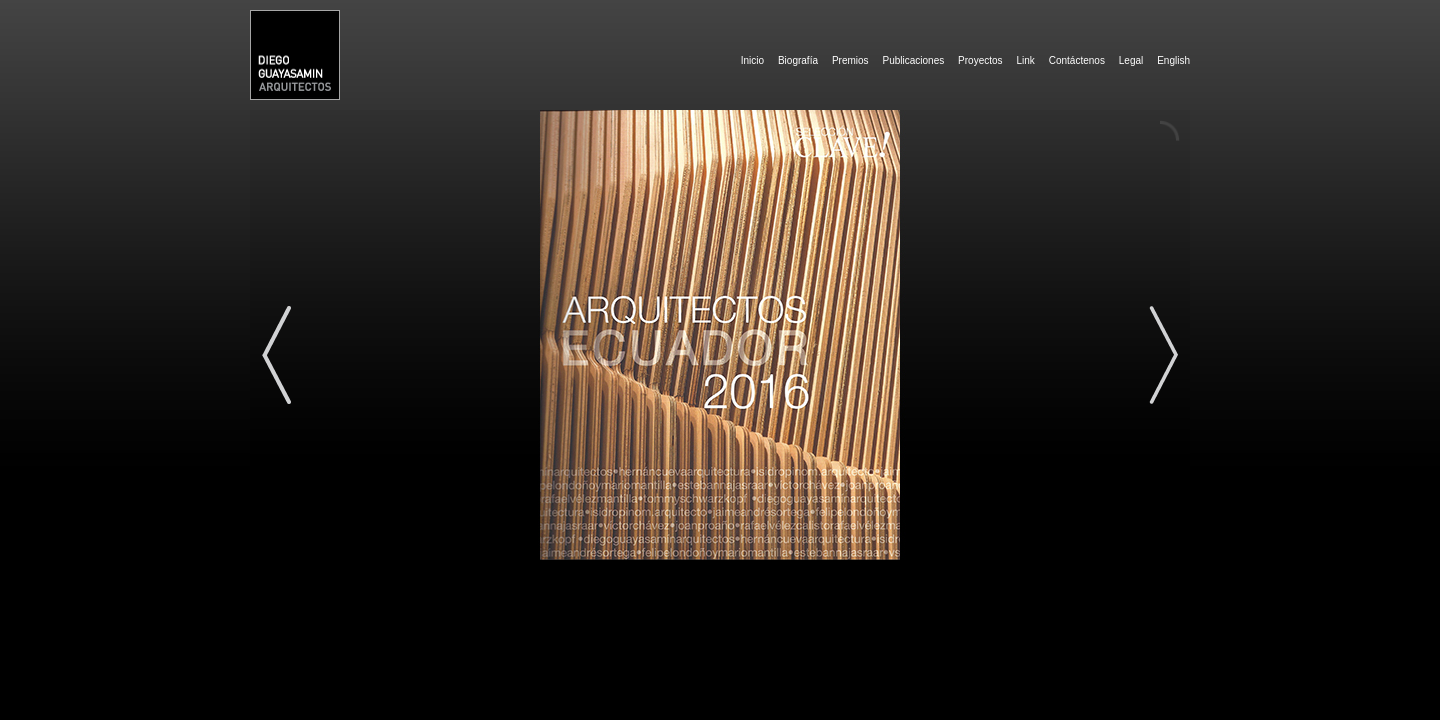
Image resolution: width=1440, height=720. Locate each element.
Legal (1131, 60)
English (1173, 60)
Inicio (752, 60)
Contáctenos (1077, 60)
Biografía (798, 60)
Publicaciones (913, 60)
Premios (850, 60)
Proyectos (980, 60)
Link (1025, 60)
